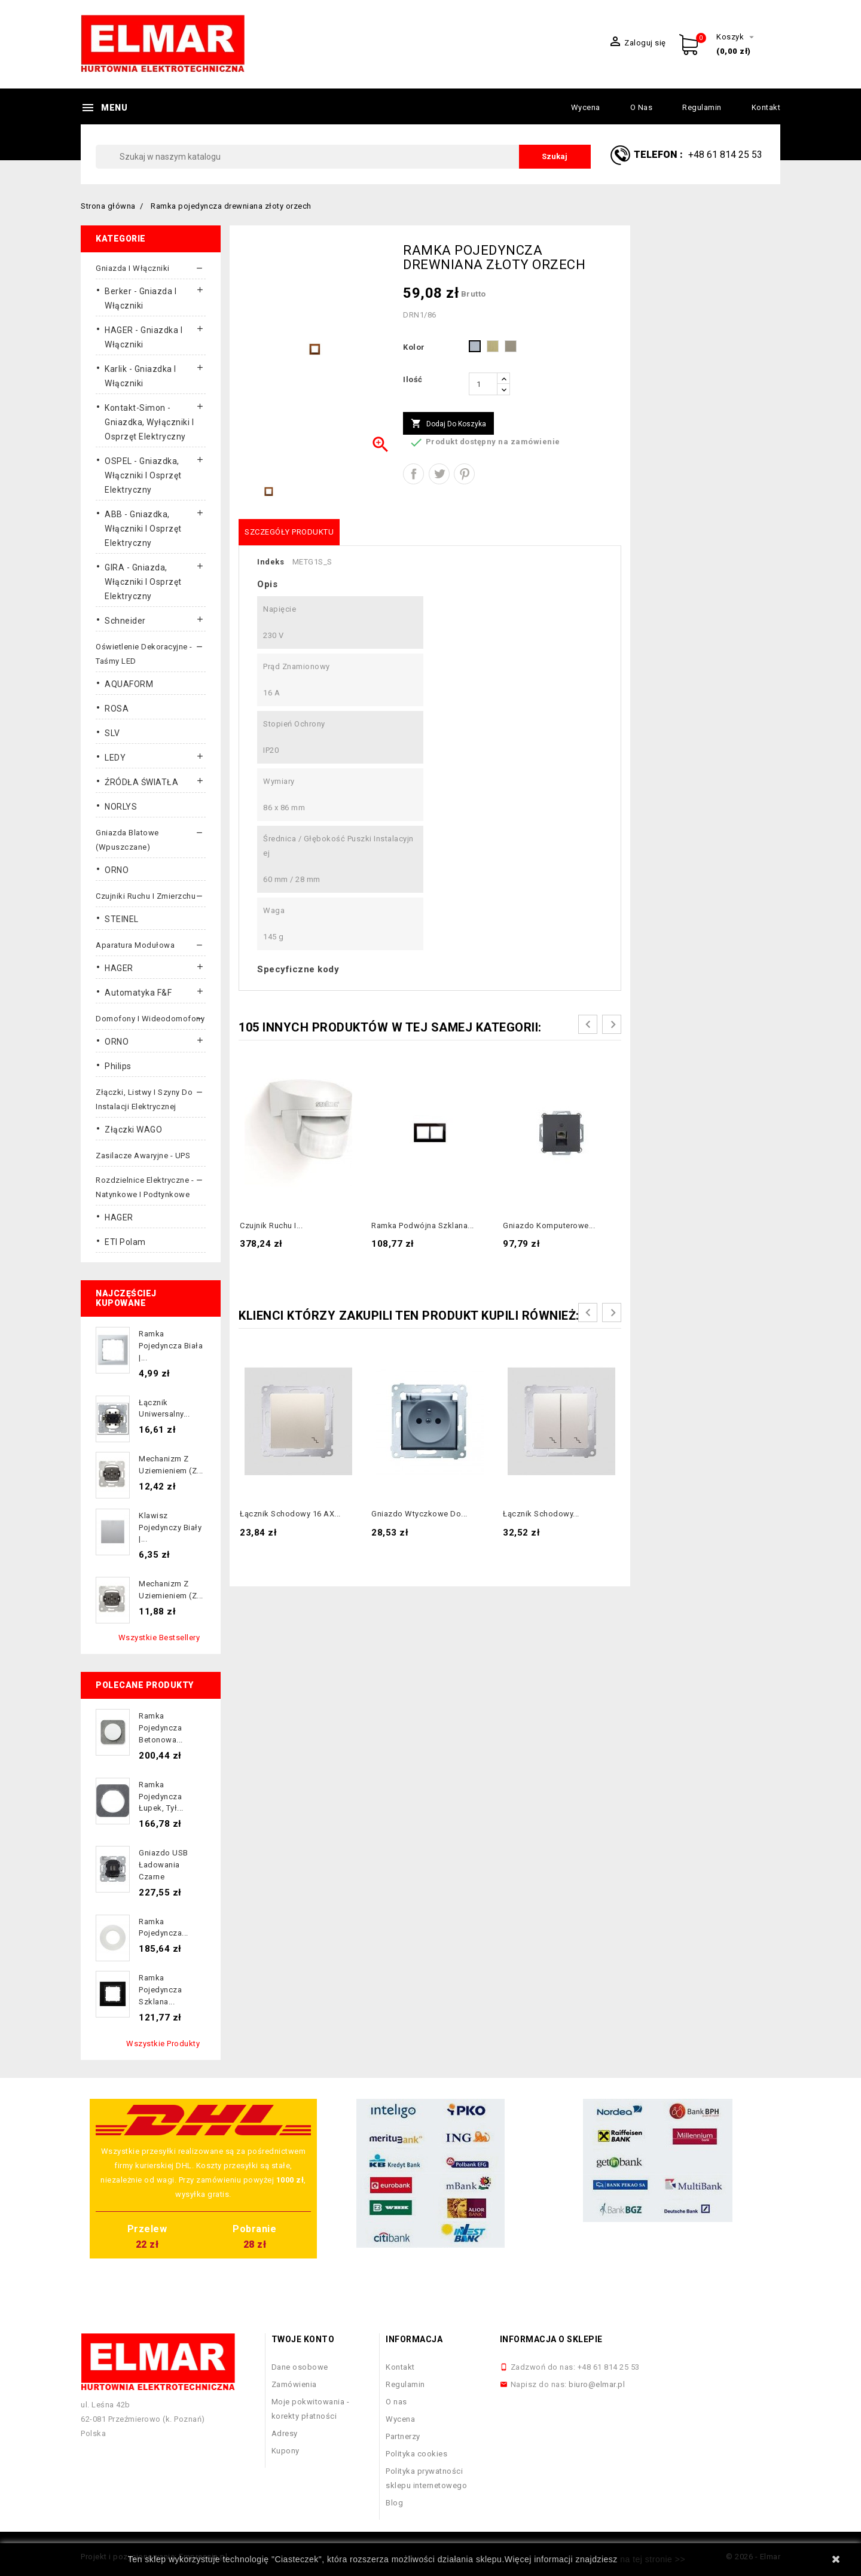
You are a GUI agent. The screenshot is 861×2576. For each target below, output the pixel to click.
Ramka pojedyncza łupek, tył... (161, 1796)
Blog (394, 2502)
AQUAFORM (129, 684)
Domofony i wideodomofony (150, 1018)
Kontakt (766, 107)
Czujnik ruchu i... (271, 1225)
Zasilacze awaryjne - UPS (143, 1155)
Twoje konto (303, 2339)
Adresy (284, 2433)
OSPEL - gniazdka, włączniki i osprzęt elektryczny (143, 475)
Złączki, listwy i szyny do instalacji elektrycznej (144, 1099)
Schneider (125, 620)
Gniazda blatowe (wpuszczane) (127, 839)
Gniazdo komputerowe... (549, 1225)
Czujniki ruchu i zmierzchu (146, 896)
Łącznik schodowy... (541, 1513)
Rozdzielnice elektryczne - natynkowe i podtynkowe (145, 1187)
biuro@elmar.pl (597, 2384)
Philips (118, 1066)
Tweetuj (439, 474)
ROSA (117, 708)
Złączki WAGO (133, 1129)
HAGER (119, 968)
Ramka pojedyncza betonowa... (161, 1727)
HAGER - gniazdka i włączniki (143, 337)
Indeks (270, 561)
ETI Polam (125, 1242)
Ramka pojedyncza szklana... (160, 1989)
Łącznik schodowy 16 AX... (290, 1513)
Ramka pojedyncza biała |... (171, 1345)
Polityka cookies (416, 2453)
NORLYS (121, 806)
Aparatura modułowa (135, 945)
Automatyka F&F (138, 992)
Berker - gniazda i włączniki (140, 298)
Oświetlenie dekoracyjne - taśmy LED (144, 654)
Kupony (285, 2450)
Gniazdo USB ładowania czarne (163, 1864)
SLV (112, 733)
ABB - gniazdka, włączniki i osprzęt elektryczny (143, 528)
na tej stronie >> (652, 2559)
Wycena (585, 107)
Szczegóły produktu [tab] (289, 531)
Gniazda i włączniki (133, 268)
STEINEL (122, 919)
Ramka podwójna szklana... (422, 1225)
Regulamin (702, 107)
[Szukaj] (343, 157)
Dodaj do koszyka (448, 424)
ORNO (117, 870)
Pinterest (464, 474)
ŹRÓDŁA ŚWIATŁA (141, 782)
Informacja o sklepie (551, 2339)
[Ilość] (483, 384)
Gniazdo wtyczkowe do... (419, 1513)
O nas (641, 107)
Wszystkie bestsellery (159, 1637)
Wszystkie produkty (163, 2043)
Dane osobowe (299, 2367)
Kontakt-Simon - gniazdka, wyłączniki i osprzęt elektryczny (149, 422)
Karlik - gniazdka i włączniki (140, 376)
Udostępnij (413, 474)
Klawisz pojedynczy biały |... (170, 1527)
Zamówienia (294, 2384)
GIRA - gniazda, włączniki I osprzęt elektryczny (143, 582)
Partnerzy (403, 2436)
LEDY (115, 757)
